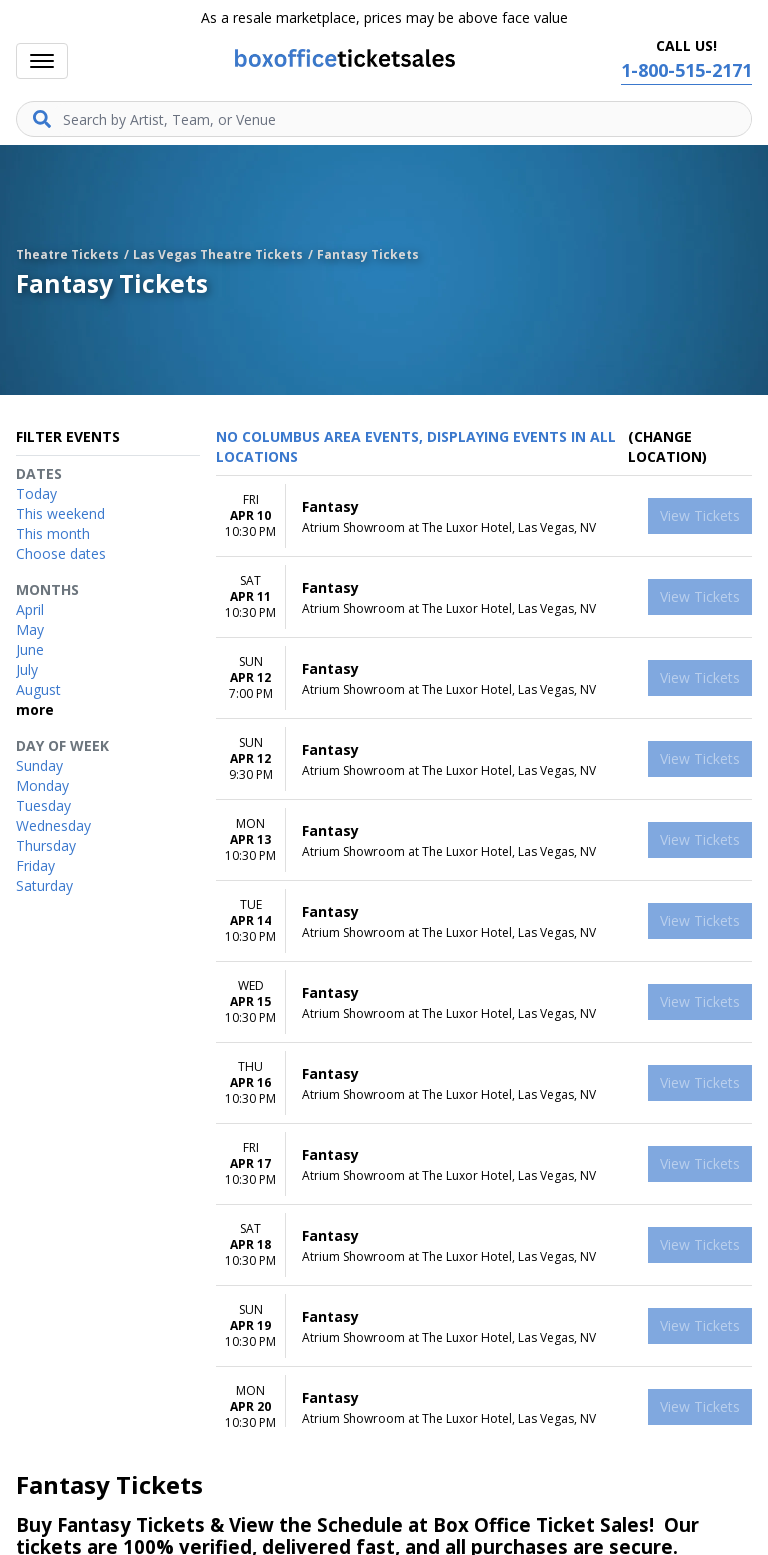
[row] (484, 516)
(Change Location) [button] (667, 446)
